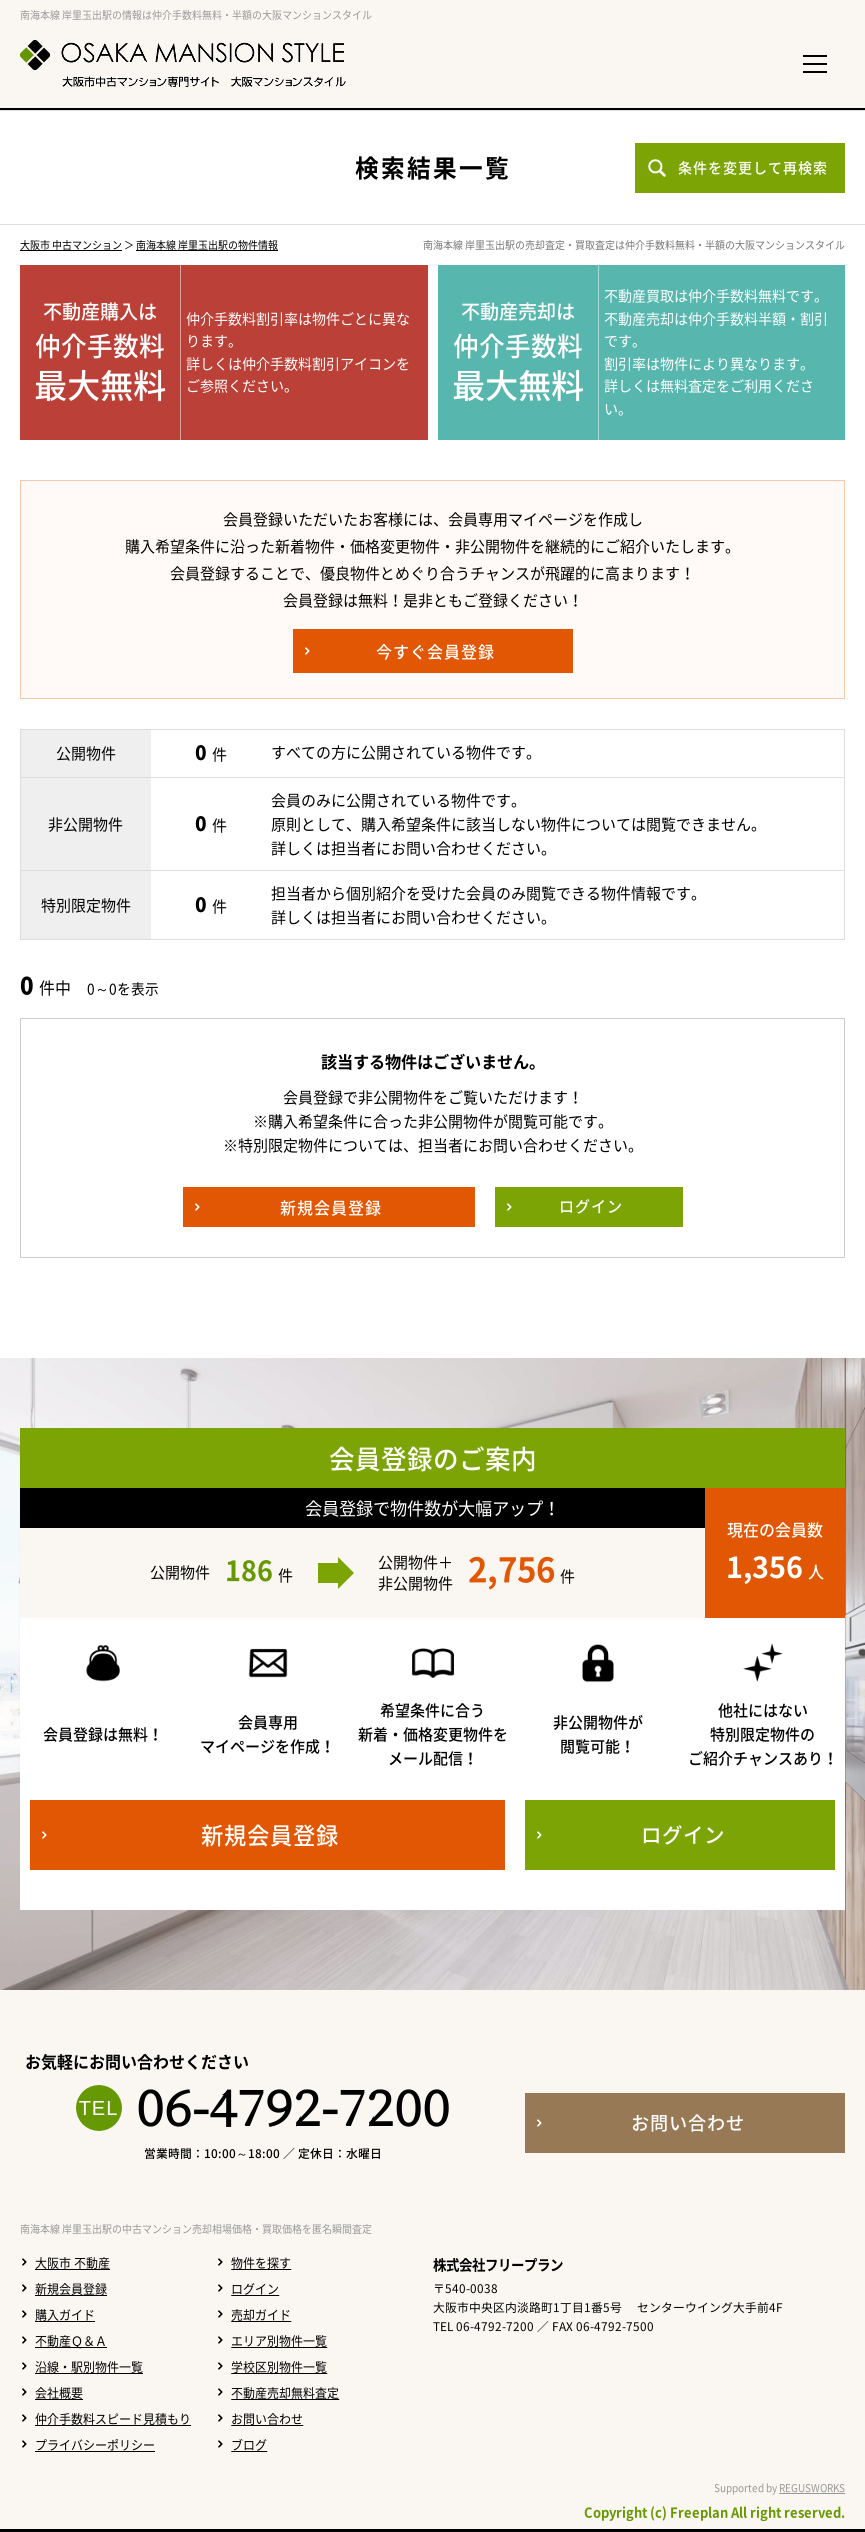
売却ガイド (261, 2315)
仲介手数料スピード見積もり (113, 2419)
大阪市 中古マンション (71, 244)
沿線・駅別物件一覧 (89, 2367)
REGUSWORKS (812, 2487)
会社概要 (59, 2393)
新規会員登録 (71, 2289)
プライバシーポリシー (95, 2445)
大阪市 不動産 (72, 2263)
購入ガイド (65, 2315)
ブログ (249, 2445)
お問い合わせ (267, 2419)
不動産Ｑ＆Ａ (71, 2341)
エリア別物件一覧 (279, 2341)
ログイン (255, 2289)
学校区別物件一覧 (279, 2367)
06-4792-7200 (293, 2108)
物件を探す (261, 2263)
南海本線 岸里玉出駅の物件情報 (207, 244)
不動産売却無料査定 (285, 2393)
